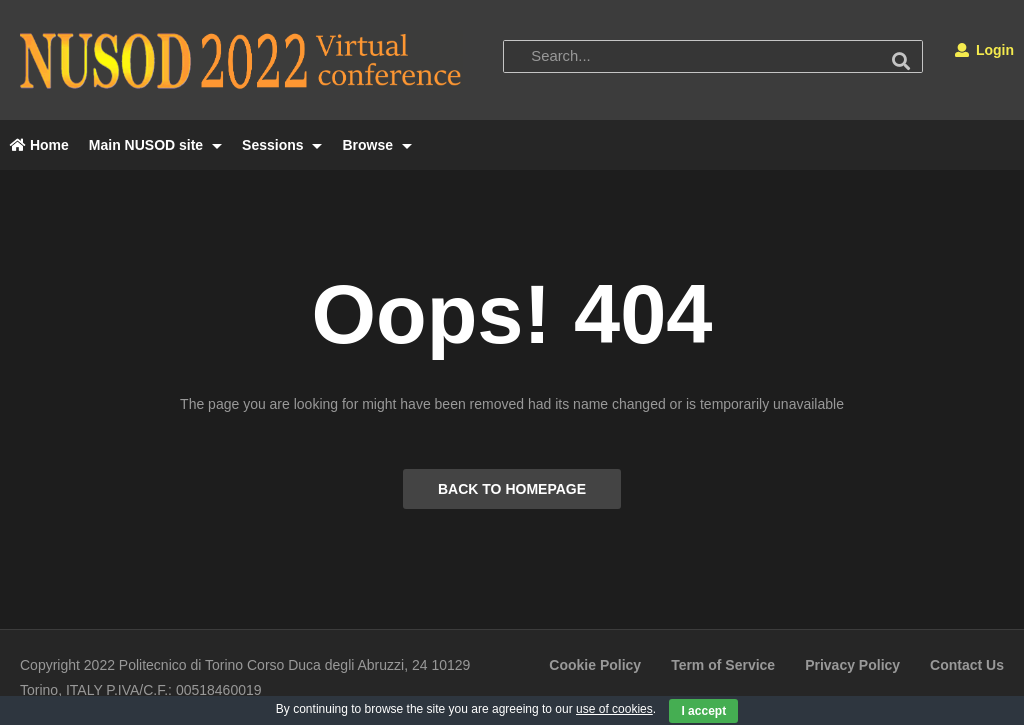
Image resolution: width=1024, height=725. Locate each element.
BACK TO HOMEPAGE (512, 489)
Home (39, 145)
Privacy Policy (852, 665)
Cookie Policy (595, 665)
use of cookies (614, 709)
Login (984, 50)
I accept (703, 711)
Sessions (282, 145)
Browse (376, 145)
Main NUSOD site (155, 145)
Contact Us (967, 665)
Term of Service (723, 665)
